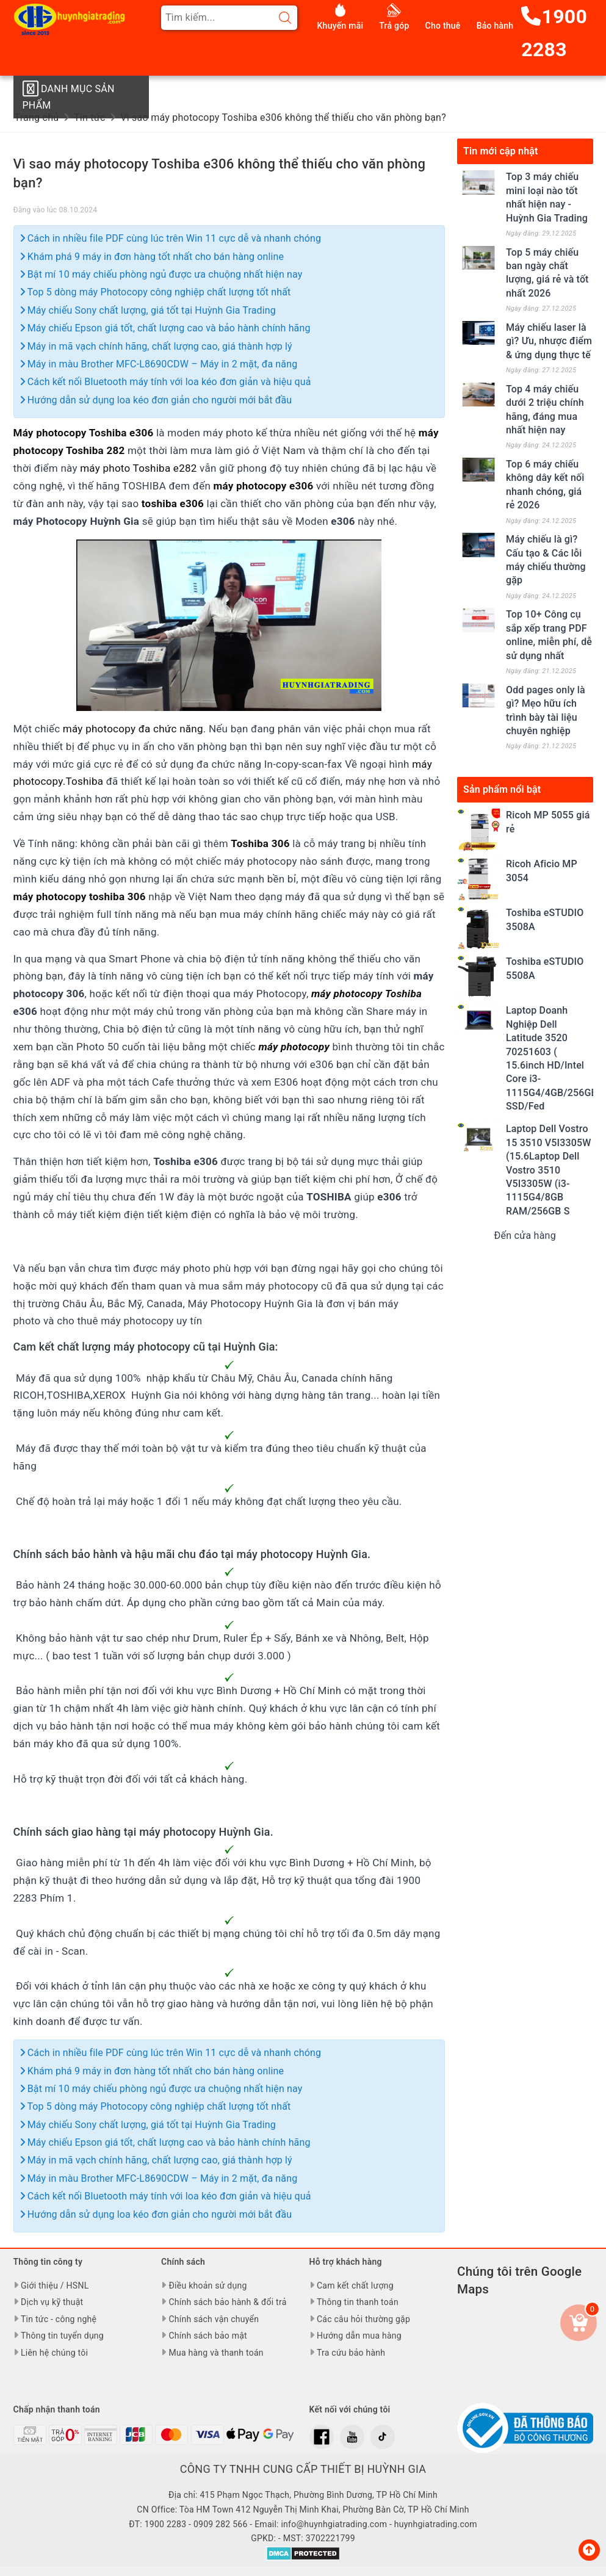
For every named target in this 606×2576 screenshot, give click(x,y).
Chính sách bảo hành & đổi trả (227, 2302)
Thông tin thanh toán (358, 2302)
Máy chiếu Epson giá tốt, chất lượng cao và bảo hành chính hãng (165, 328)
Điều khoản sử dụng (207, 2285)
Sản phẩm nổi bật (502, 789)
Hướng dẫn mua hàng (359, 2335)
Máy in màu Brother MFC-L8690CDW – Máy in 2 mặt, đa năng (159, 364)
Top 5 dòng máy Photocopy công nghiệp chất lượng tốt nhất (155, 292)
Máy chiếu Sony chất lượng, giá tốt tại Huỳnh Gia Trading (148, 310)
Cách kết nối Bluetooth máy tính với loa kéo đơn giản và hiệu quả (165, 382)
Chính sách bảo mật (207, 2335)
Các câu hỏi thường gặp (363, 2319)
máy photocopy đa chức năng (133, 729)
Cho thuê (443, 26)
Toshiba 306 (260, 843)
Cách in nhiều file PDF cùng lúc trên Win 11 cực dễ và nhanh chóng (171, 238)
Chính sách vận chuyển (213, 2319)
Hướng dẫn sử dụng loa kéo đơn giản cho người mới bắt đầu (156, 400)
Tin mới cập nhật (500, 151)
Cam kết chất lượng (355, 2285)
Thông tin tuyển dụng (62, 2335)
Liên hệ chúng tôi (54, 2353)
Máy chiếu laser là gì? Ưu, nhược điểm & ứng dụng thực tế (549, 341)
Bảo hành (495, 26)
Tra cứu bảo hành (351, 2353)
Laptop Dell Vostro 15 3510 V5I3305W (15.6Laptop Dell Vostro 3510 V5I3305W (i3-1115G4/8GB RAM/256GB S (548, 1169)
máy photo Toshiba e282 (138, 468)
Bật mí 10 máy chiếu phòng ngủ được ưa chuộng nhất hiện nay (161, 274)
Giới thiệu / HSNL (54, 2285)
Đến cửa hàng (525, 1235)
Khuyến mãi (340, 26)
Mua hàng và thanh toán (215, 2353)
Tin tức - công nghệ (58, 2319)
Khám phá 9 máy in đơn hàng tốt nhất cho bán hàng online (152, 256)
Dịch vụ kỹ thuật (52, 2302)
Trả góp (394, 26)
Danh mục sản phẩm (67, 95)
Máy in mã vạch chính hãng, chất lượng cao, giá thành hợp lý (156, 346)
